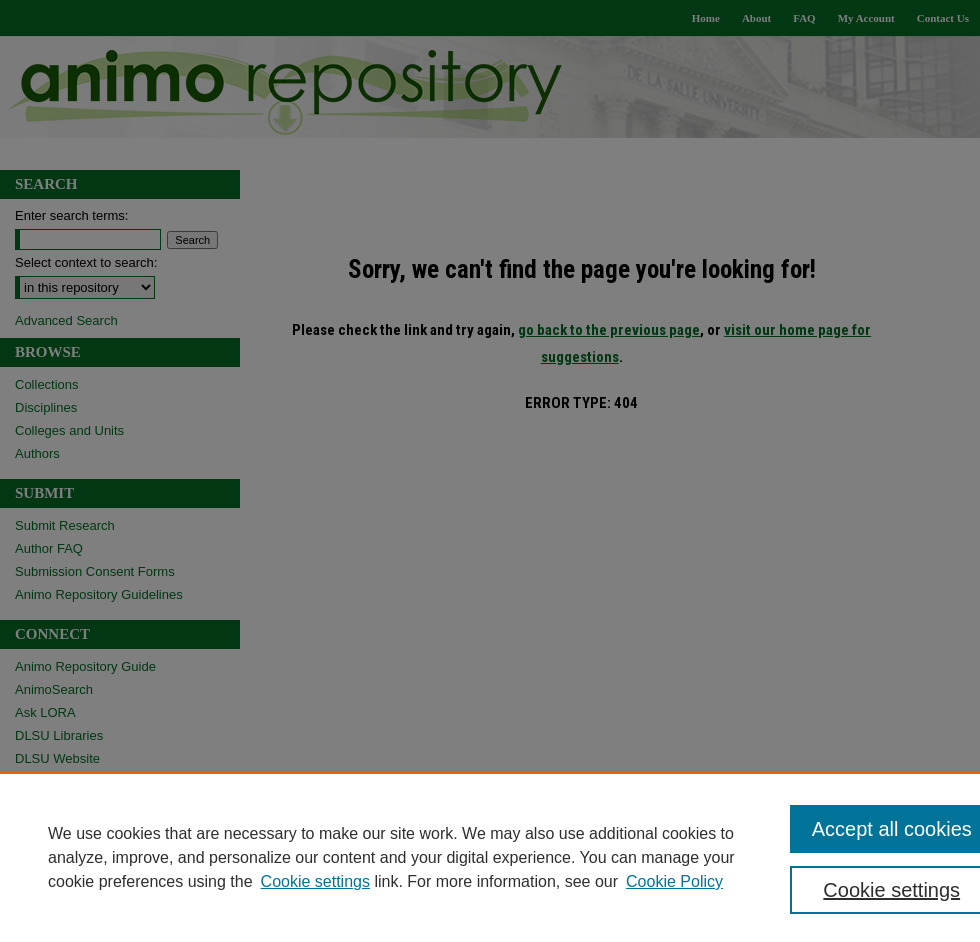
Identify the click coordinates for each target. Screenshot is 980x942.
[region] (490, 857)
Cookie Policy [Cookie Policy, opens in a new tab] (674, 881)
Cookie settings (315, 881)
